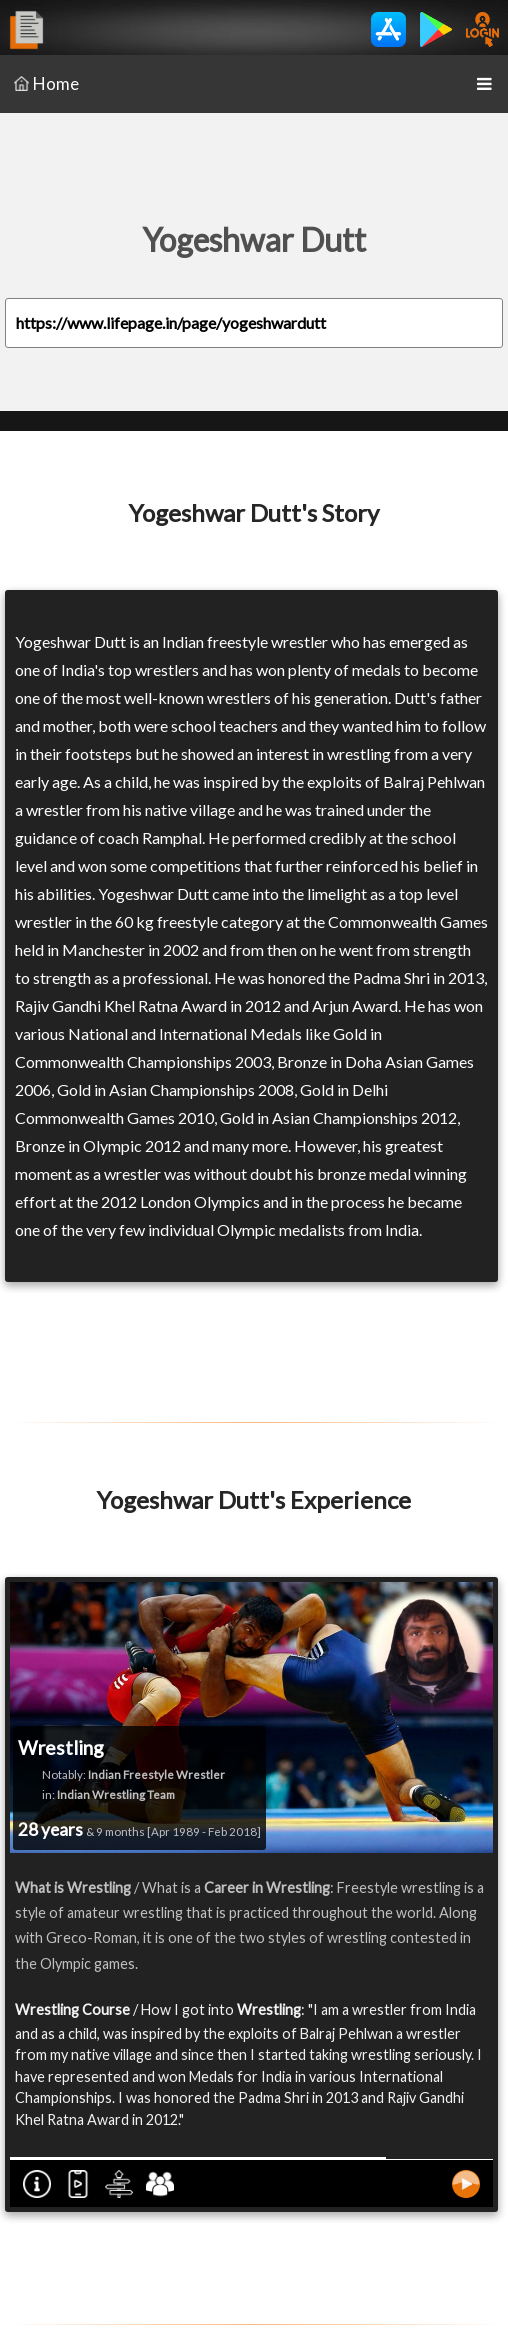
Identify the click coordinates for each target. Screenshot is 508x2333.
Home (46, 83)
